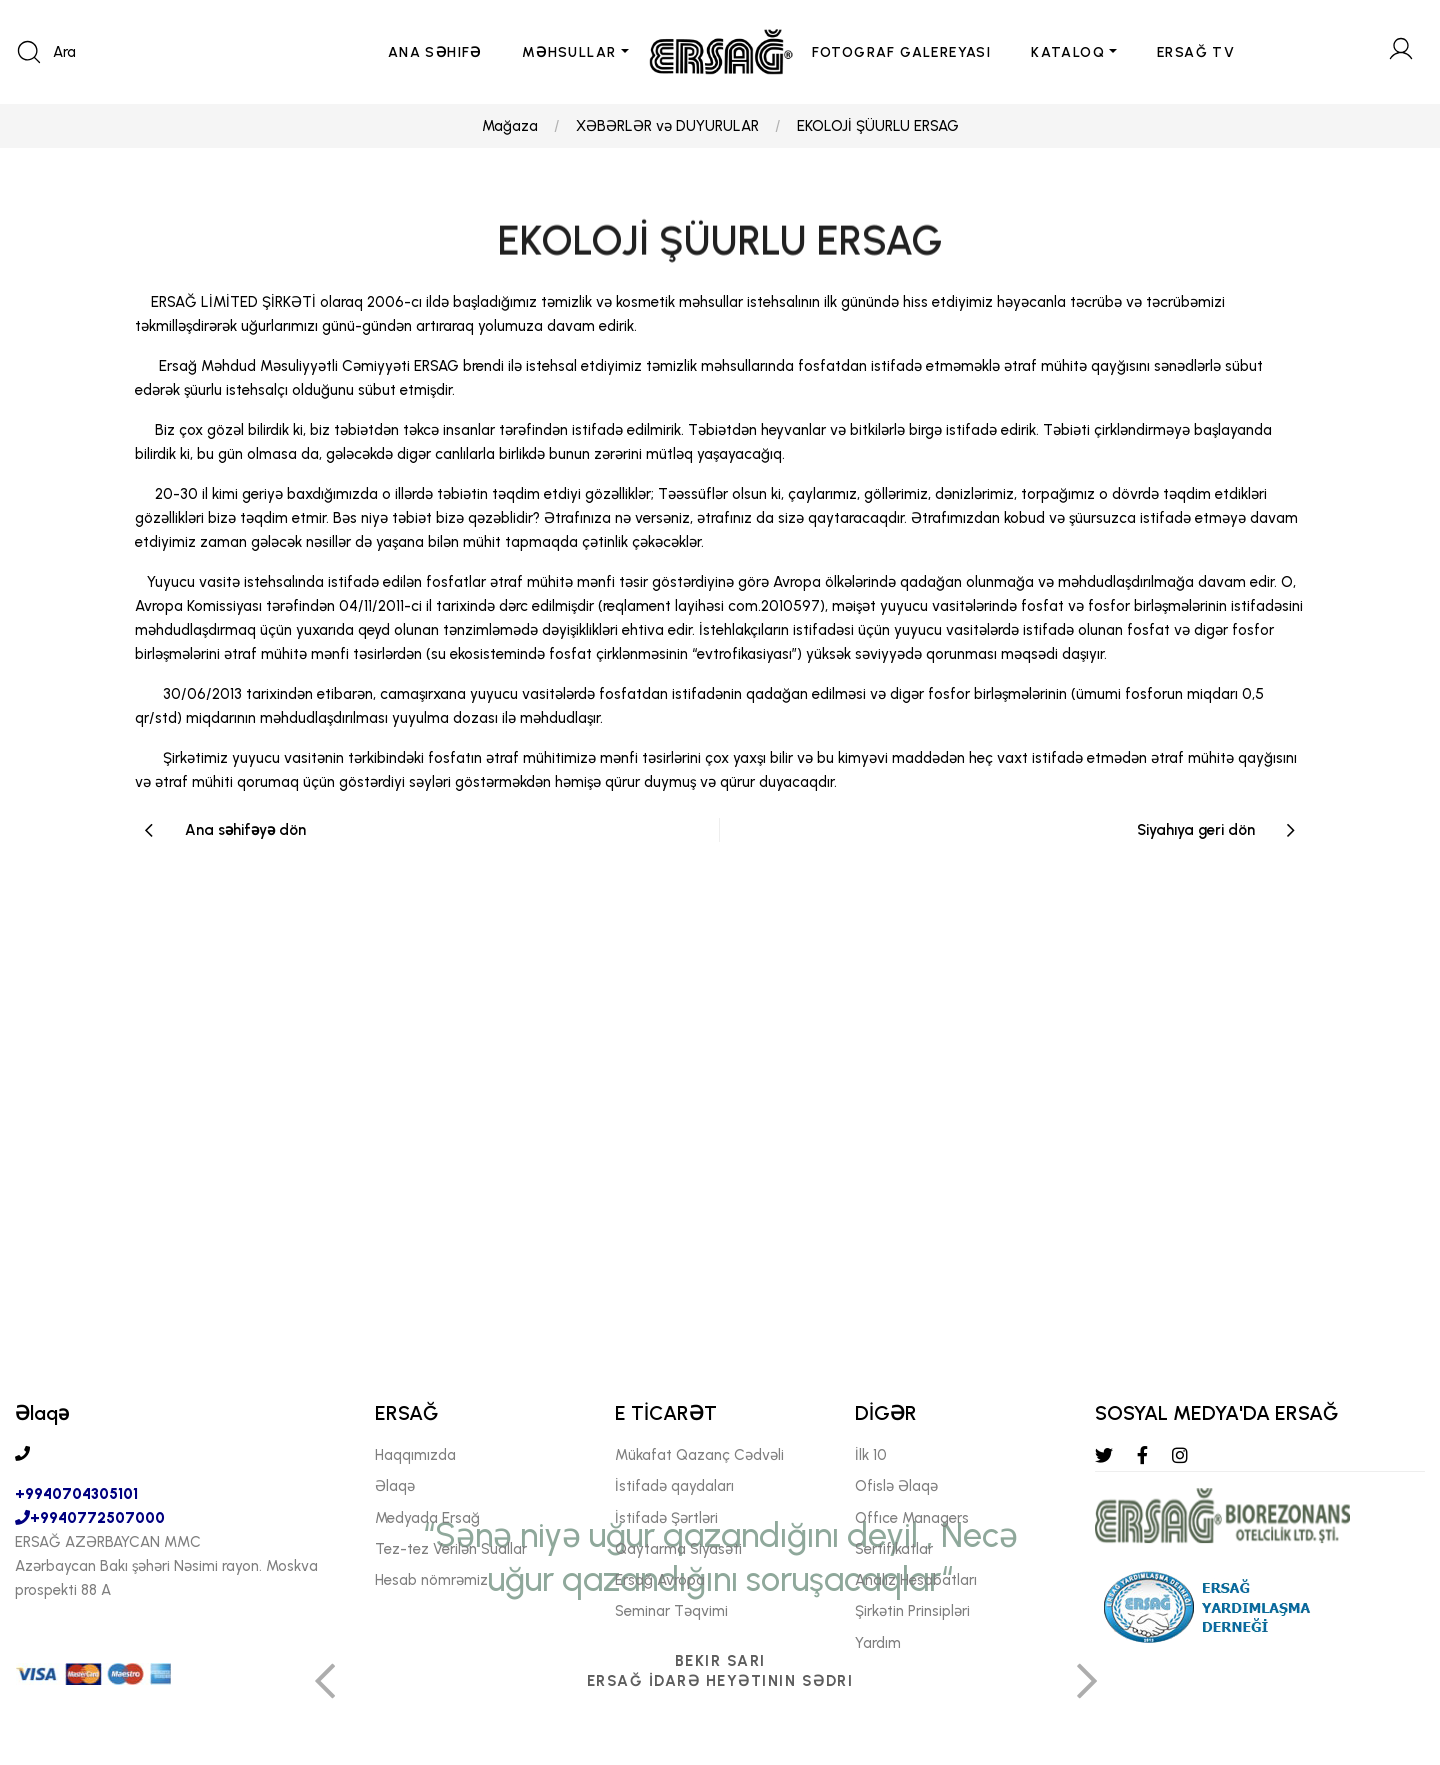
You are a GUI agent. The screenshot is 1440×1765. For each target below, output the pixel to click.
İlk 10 (871, 1455)
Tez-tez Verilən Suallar (451, 1549)
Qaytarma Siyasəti (678, 1549)
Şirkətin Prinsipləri (912, 1612)
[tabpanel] (720, 1376)
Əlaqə (395, 1487)
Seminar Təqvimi (671, 1612)
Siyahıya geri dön (1196, 830)
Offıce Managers (912, 1518)
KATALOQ (1068, 52)
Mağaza (510, 126)
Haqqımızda (415, 1455)
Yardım (878, 1643)
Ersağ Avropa (660, 1580)
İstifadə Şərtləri (666, 1518)
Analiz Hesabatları (916, 1580)
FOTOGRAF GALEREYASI (902, 52)
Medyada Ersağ (427, 1518)
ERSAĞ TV (1196, 52)
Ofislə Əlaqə (896, 1487)
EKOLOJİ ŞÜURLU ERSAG (878, 126)
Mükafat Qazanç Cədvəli (699, 1455)
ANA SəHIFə (435, 52)
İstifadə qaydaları (674, 1487)
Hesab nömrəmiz (431, 1580)
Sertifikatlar (894, 1549)
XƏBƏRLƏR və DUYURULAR (667, 126)
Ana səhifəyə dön (245, 830)
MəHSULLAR (569, 52)
